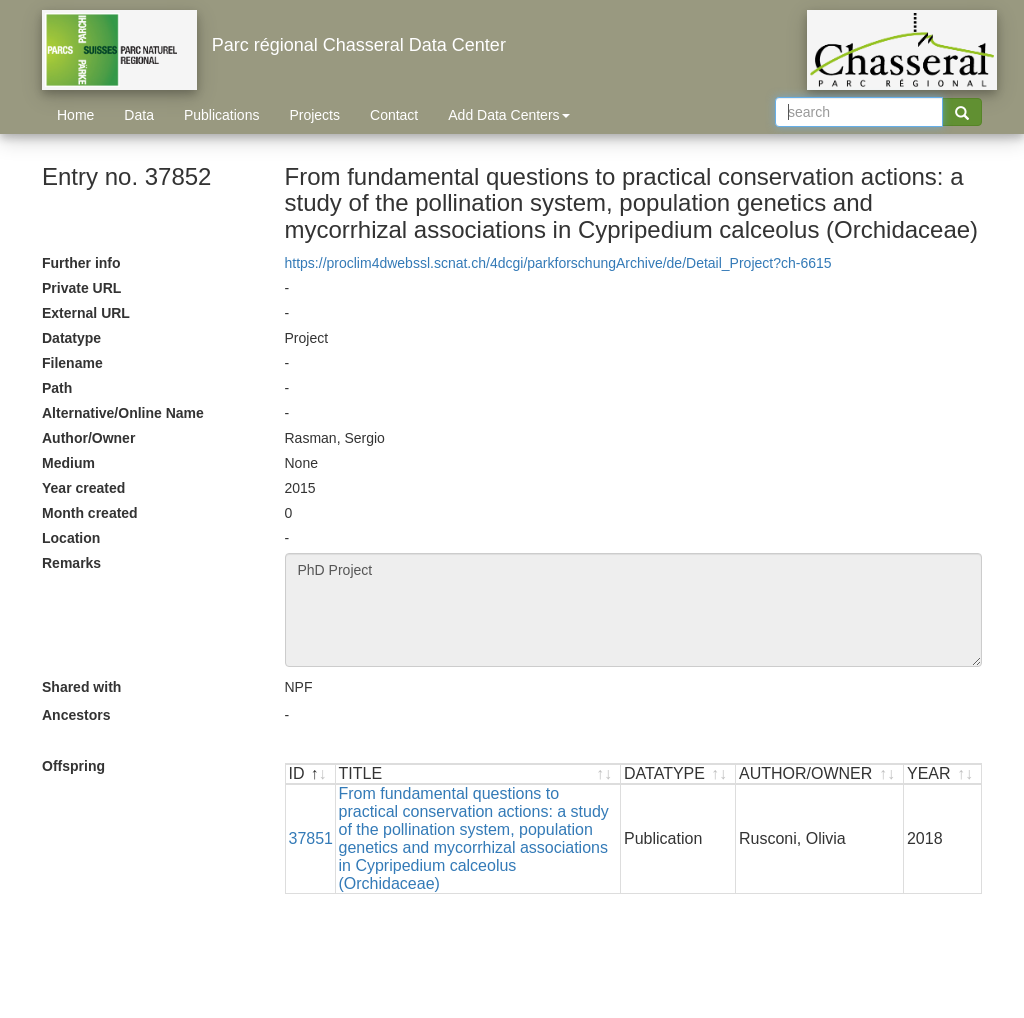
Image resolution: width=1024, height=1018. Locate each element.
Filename (72, 363)
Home (75, 115)
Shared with (81, 687)
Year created (83, 488)
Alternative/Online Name (123, 413)
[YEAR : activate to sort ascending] (942, 774)
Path (57, 388)
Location (71, 538)
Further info (81, 263)
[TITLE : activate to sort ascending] (479, 774)
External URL (86, 313)
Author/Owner (88, 438)
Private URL (81, 288)
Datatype (71, 338)
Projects (314, 115)
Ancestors (76, 715)
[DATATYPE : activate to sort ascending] (678, 774)
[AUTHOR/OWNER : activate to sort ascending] (820, 774)
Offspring (73, 766)
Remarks (71, 563)
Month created (90, 513)
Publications (222, 115)
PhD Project (634, 610)
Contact (394, 115)
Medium (68, 463)
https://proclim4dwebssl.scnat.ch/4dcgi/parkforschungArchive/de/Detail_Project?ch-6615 (558, 263)
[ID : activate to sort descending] (311, 774)
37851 (311, 838)
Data (139, 115)
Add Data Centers (508, 115)
